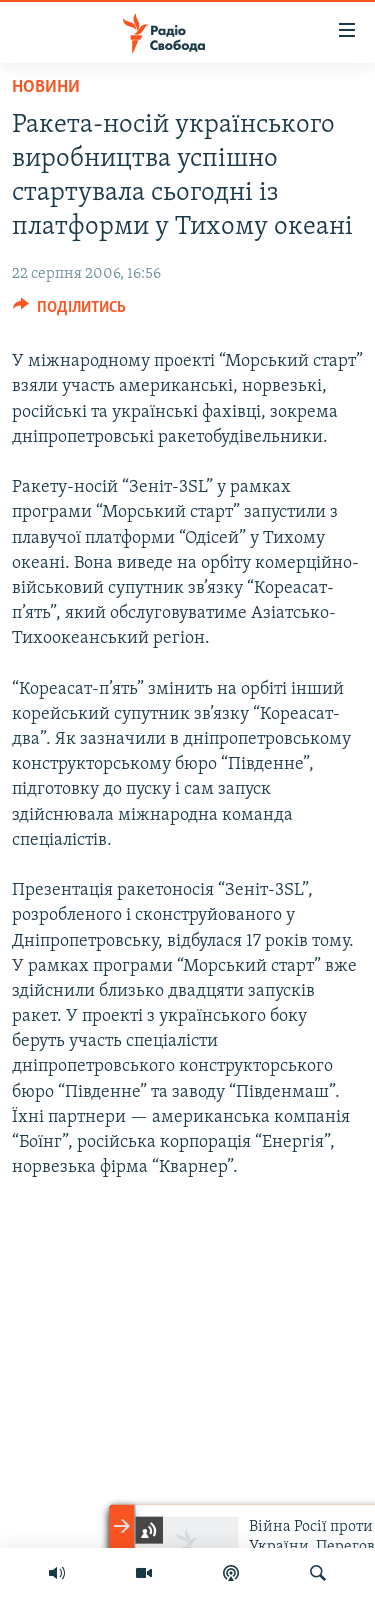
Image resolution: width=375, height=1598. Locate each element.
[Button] (69, 312)
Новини (46, 87)
